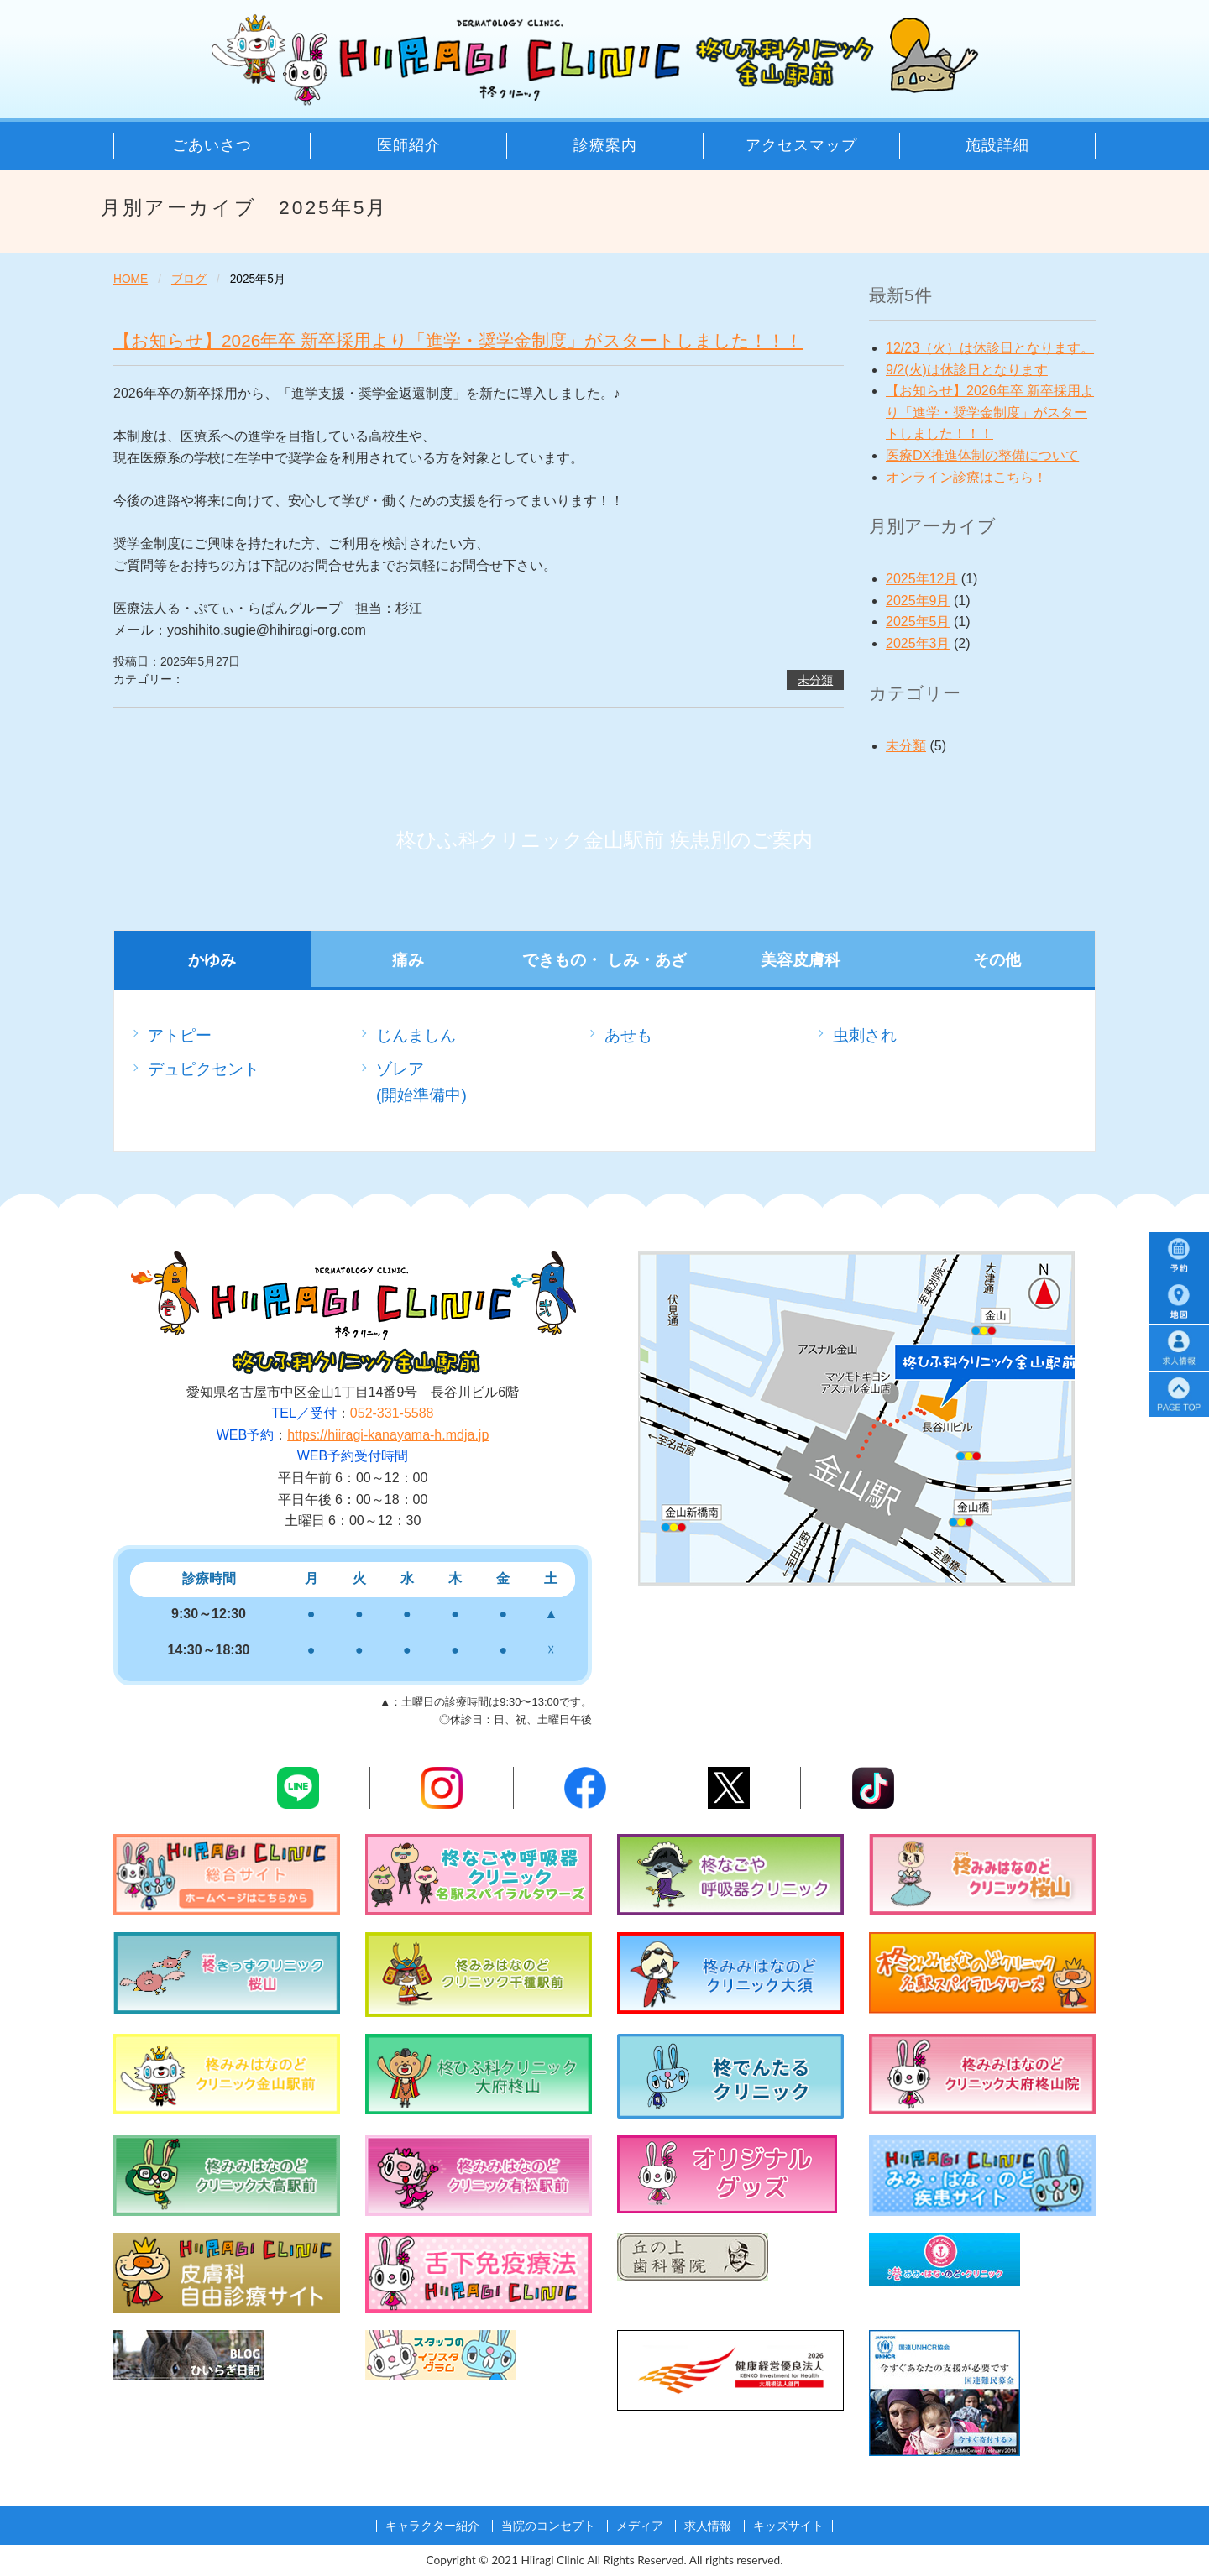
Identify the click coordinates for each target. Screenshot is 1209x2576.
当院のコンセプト (548, 2526)
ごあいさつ (212, 145)
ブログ (189, 279)
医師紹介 (409, 145)
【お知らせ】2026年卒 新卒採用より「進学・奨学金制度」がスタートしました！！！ (458, 340)
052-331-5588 (392, 1413)
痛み (408, 960)
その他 (997, 960)
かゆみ (212, 960)
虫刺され (865, 1035)
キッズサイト (788, 2526)
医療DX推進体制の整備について (982, 455)
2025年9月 (918, 600)
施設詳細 (997, 145)
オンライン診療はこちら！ (966, 477)
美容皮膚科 (800, 960)
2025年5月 (918, 621)
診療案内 (605, 145)
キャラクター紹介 (432, 2526)
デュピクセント (203, 1069)
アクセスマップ (801, 145)
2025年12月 (921, 579)
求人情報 (707, 2526)
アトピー (180, 1035)
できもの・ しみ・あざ (604, 960)
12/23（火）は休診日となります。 (990, 348)
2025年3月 (918, 643)
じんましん (416, 1035)
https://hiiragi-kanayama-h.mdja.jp (388, 1435)
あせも (628, 1035)
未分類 (815, 680)
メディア (639, 2526)
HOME (130, 279)
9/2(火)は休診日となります (967, 370)
